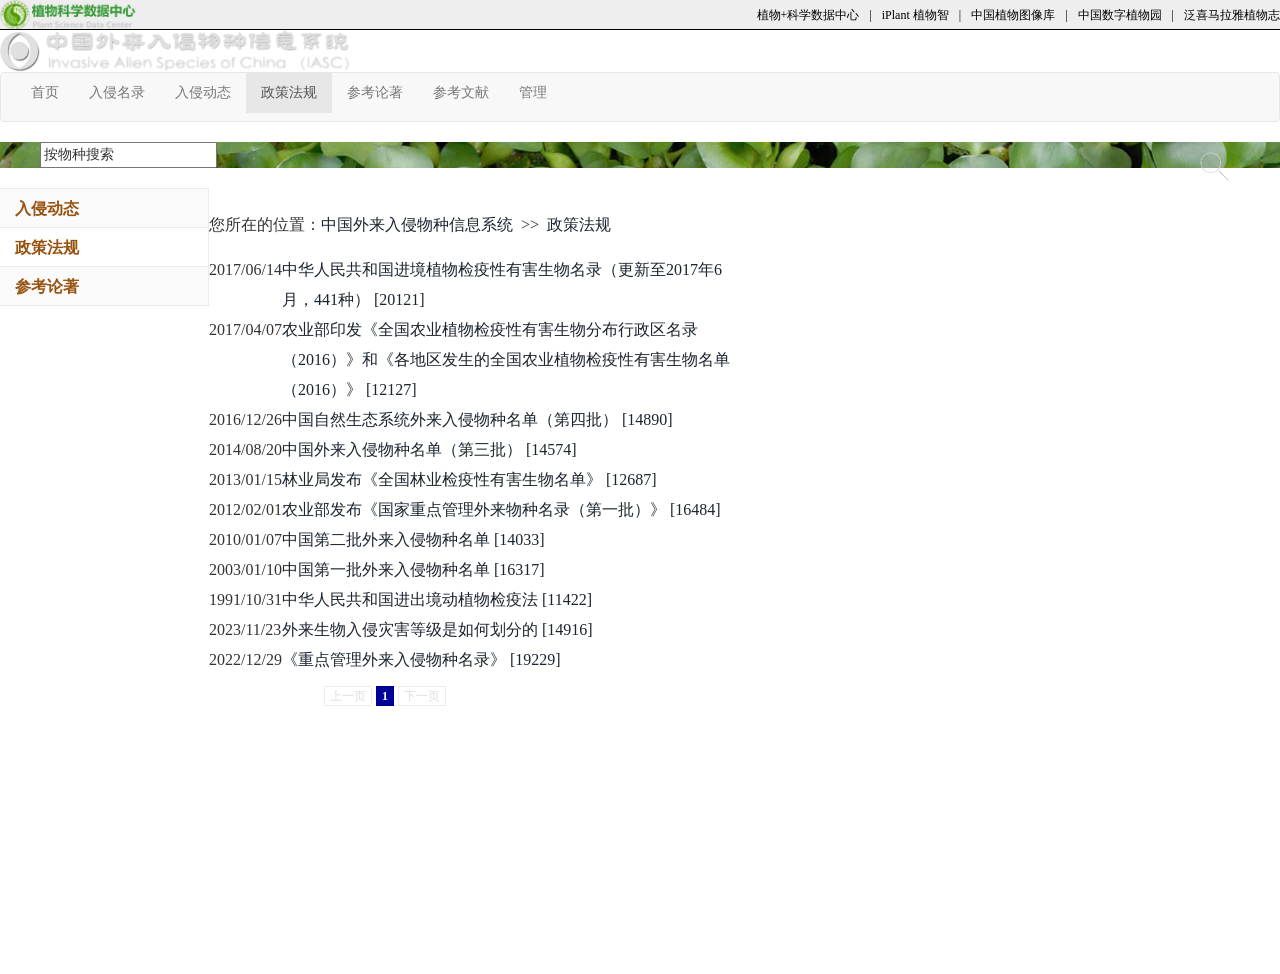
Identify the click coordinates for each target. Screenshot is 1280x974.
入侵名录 (124, 92)
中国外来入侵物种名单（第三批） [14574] (429, 449)
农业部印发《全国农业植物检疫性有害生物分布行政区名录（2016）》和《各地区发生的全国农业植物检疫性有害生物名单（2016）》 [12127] (506, 359)
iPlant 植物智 (915, 15)
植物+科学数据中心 (808, 15)
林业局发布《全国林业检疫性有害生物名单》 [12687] (469, 479)
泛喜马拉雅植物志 (1232, 15)
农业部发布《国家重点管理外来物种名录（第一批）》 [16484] (501, 509)
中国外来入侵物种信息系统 (417, 224)
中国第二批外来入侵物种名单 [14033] (413, 539)
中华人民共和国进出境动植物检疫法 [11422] (437, 599)
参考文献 (468, 92)
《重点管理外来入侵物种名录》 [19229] (421, 659)
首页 (52, 92)
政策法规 (296, 92)
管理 (540, 92)
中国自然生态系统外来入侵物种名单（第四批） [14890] (477, 419)
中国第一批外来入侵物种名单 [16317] (413, 569)
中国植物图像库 (1013, 15)
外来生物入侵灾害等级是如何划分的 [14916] (437, 629)
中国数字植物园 (1120, 15)
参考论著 (382, 92)
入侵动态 (210, 92)
